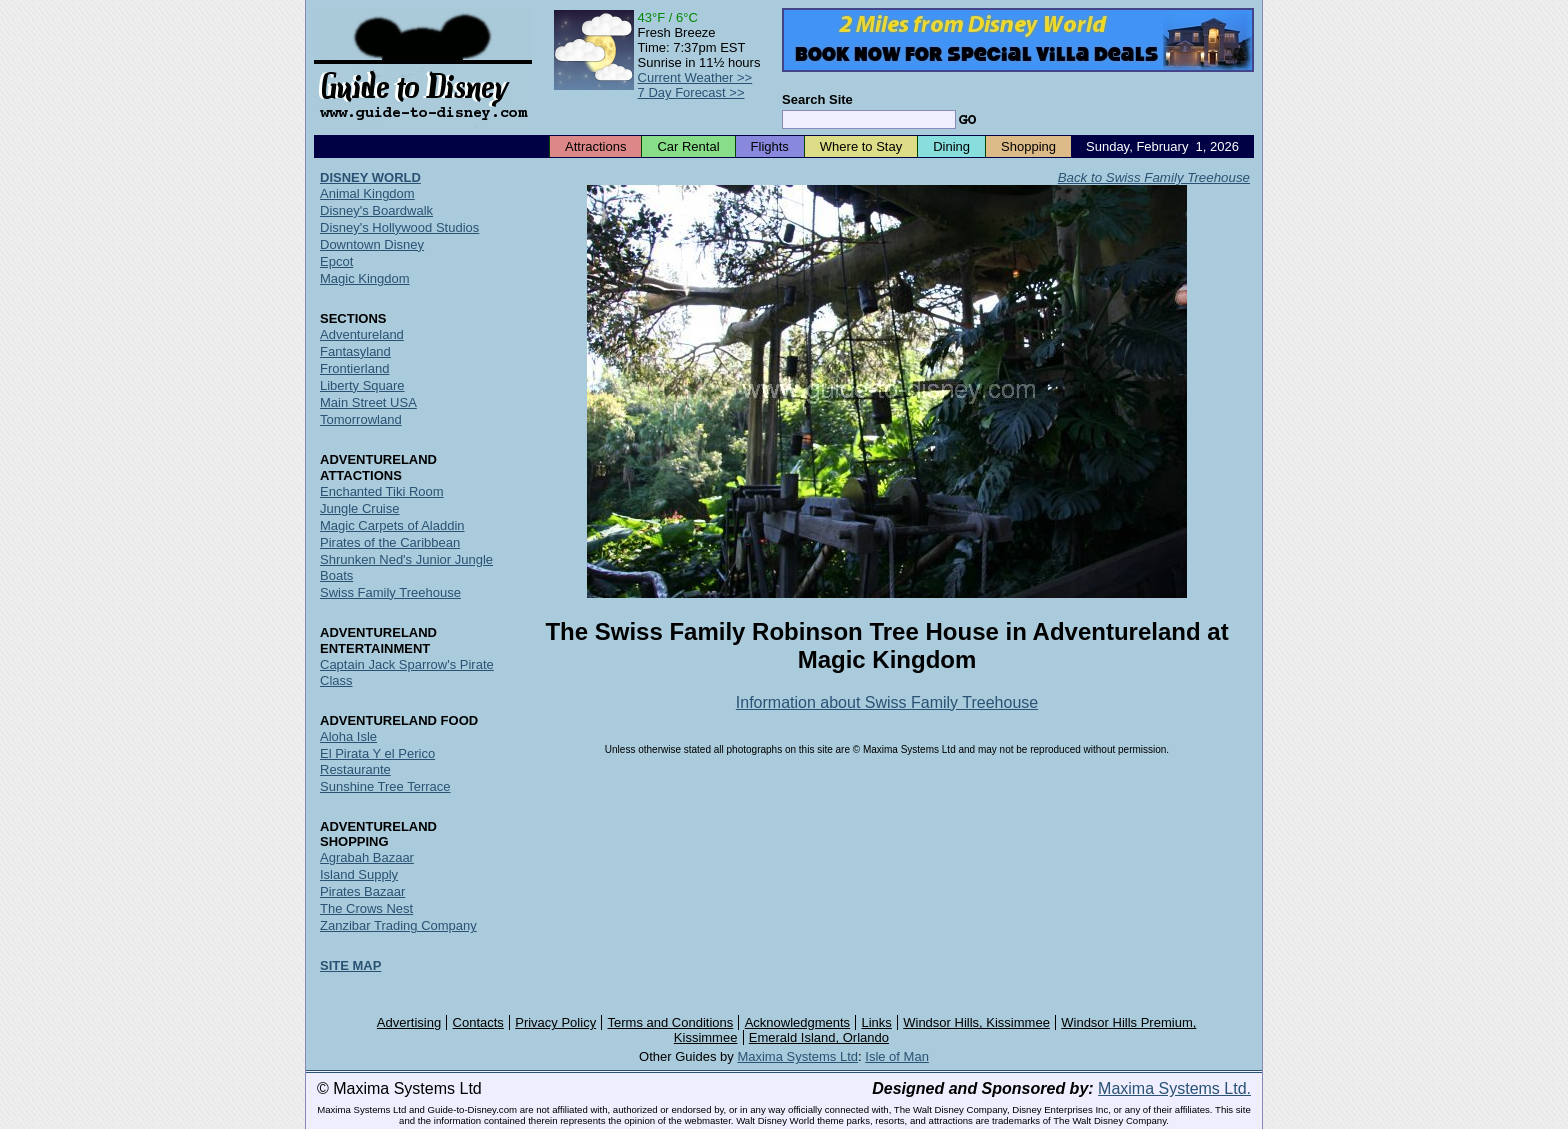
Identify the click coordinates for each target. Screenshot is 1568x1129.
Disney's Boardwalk (376, 210)
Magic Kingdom (365, 278)
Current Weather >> (695, 77)
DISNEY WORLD (370, 177)
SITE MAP (350, 965)
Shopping (1028, 146)
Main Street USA (368, 402)
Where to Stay (861, 146)
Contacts (478, 1022)
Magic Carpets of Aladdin (392, 525)
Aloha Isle (348, 736)
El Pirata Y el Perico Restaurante (377, 761)
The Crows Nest (366, 908)
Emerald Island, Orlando (819, 1037)
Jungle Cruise (360, 508)
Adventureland (362, 334)
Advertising (409, 1022)
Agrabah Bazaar (367, 857)
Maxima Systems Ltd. (1174, 1088)
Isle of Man (897, 1056)
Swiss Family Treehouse (390, 592)
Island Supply (359, 874)
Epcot (336, 261)
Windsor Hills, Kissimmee (976, 1022)
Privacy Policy (555, 1022)
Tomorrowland (361, 419)
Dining (951, 146)
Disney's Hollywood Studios (399, 227)
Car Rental (688, 146)
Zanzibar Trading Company (398, 925)
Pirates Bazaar (362, 891)
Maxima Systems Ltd (797, 1056)
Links (877, 1022)
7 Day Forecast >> (691, 92)
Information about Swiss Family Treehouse (887, 702)
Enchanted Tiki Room (382, 491)
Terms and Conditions (671, 1022)
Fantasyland (355, 351)
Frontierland (354, 368)
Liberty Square (362, 385)
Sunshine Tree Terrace (385, 786)
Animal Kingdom (367, 193)
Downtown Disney (372, 244)
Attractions (595, 146)
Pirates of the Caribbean (390, 542)
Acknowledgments (798, 1022)
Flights (770, 146)
